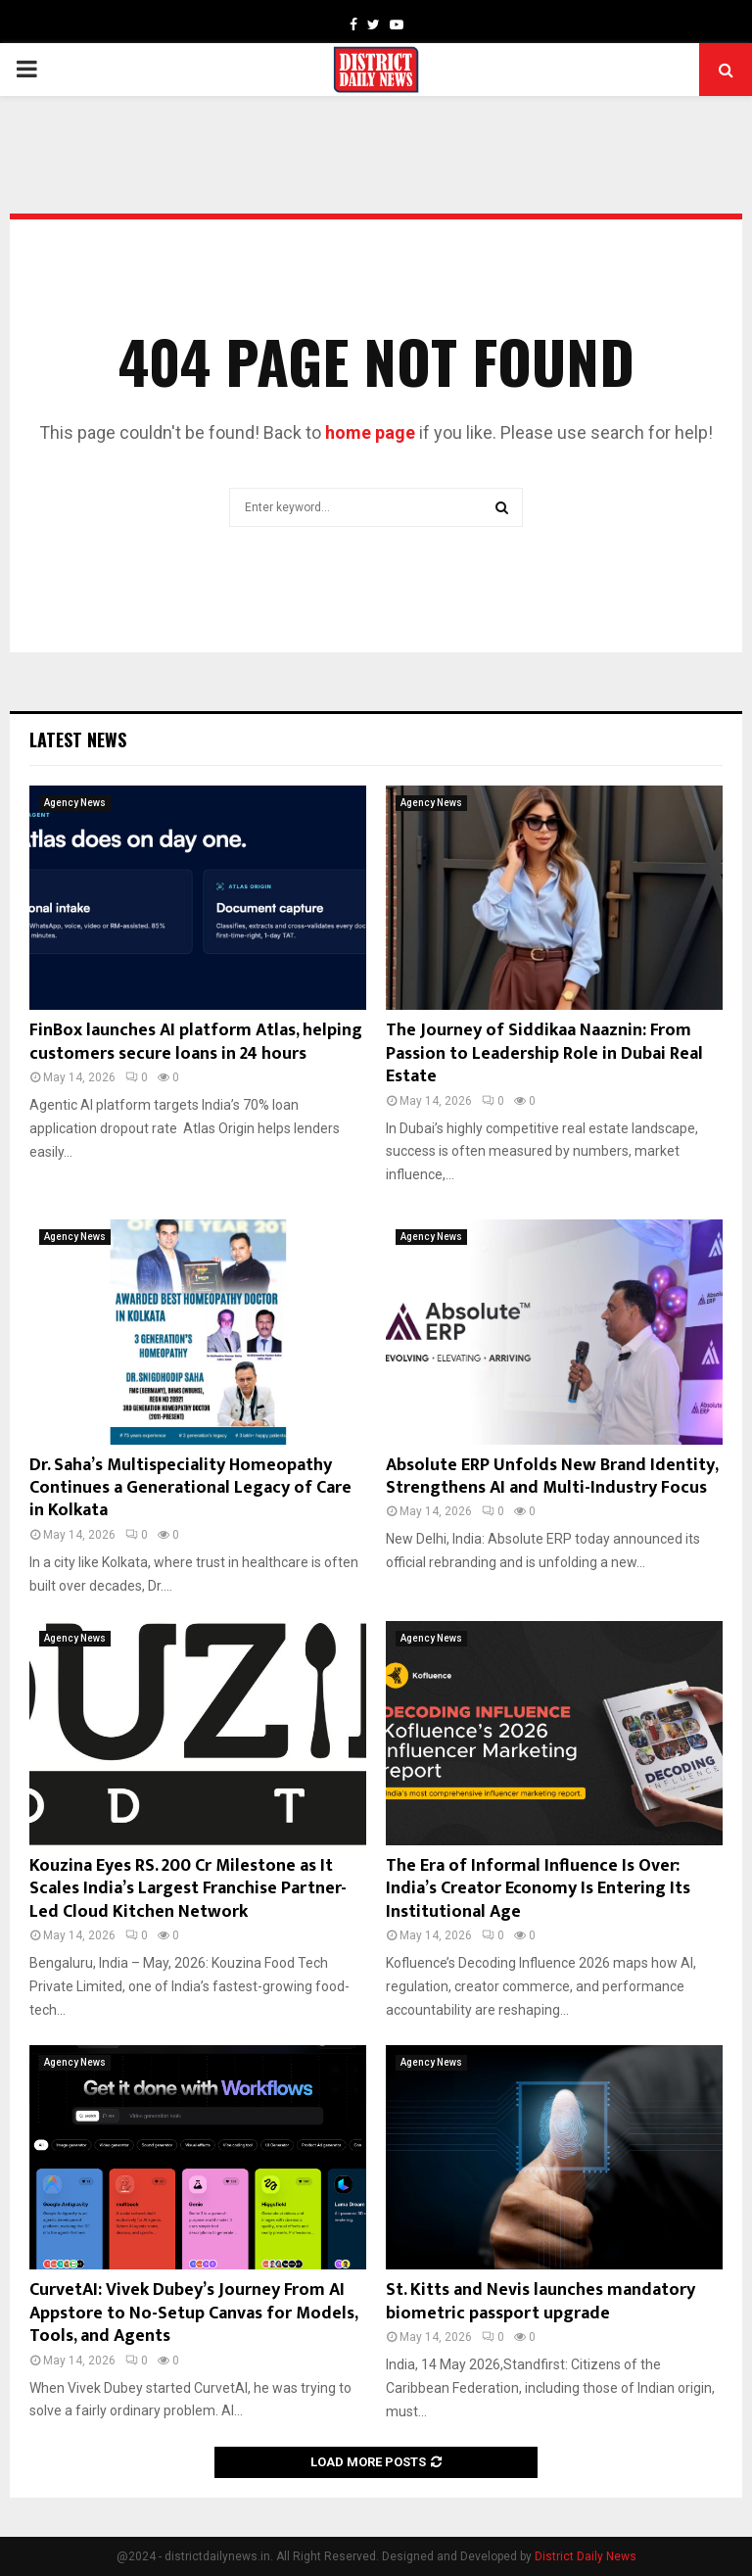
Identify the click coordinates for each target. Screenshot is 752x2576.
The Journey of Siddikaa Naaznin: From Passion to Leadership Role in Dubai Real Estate (544, 1053)
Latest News (77, 739)
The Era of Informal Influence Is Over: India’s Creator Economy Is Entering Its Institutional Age (538, 1889)
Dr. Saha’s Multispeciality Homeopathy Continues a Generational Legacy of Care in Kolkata (190, 1488)
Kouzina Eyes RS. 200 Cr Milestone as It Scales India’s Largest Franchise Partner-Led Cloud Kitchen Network (188, 1889)
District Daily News (585, 2556)
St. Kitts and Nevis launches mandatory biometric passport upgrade (540, 2301)
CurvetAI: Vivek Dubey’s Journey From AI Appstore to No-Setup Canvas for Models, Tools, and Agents (193, 2313)
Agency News (75, 802)
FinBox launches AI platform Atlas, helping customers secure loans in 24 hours (195, 1042)
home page (370, 432)
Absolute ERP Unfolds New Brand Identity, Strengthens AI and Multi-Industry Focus (552, 1477)
